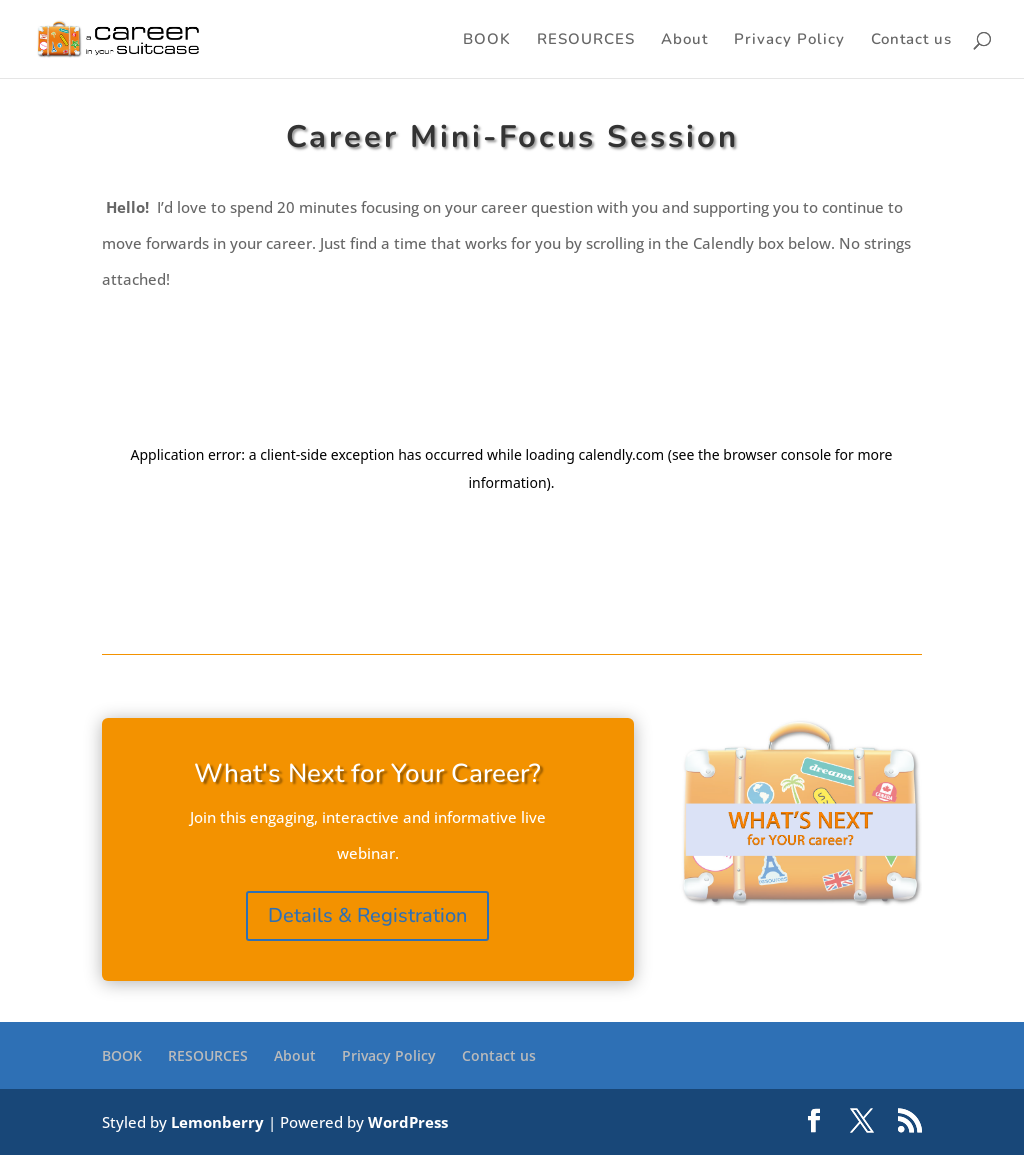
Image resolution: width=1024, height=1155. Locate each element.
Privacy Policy (789, 40)
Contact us (911, 40)
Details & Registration (367, 915)
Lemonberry (217, 1122)
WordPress (408, 1122)
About (684, 40)
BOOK (487, 40)
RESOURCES (586, 40)
